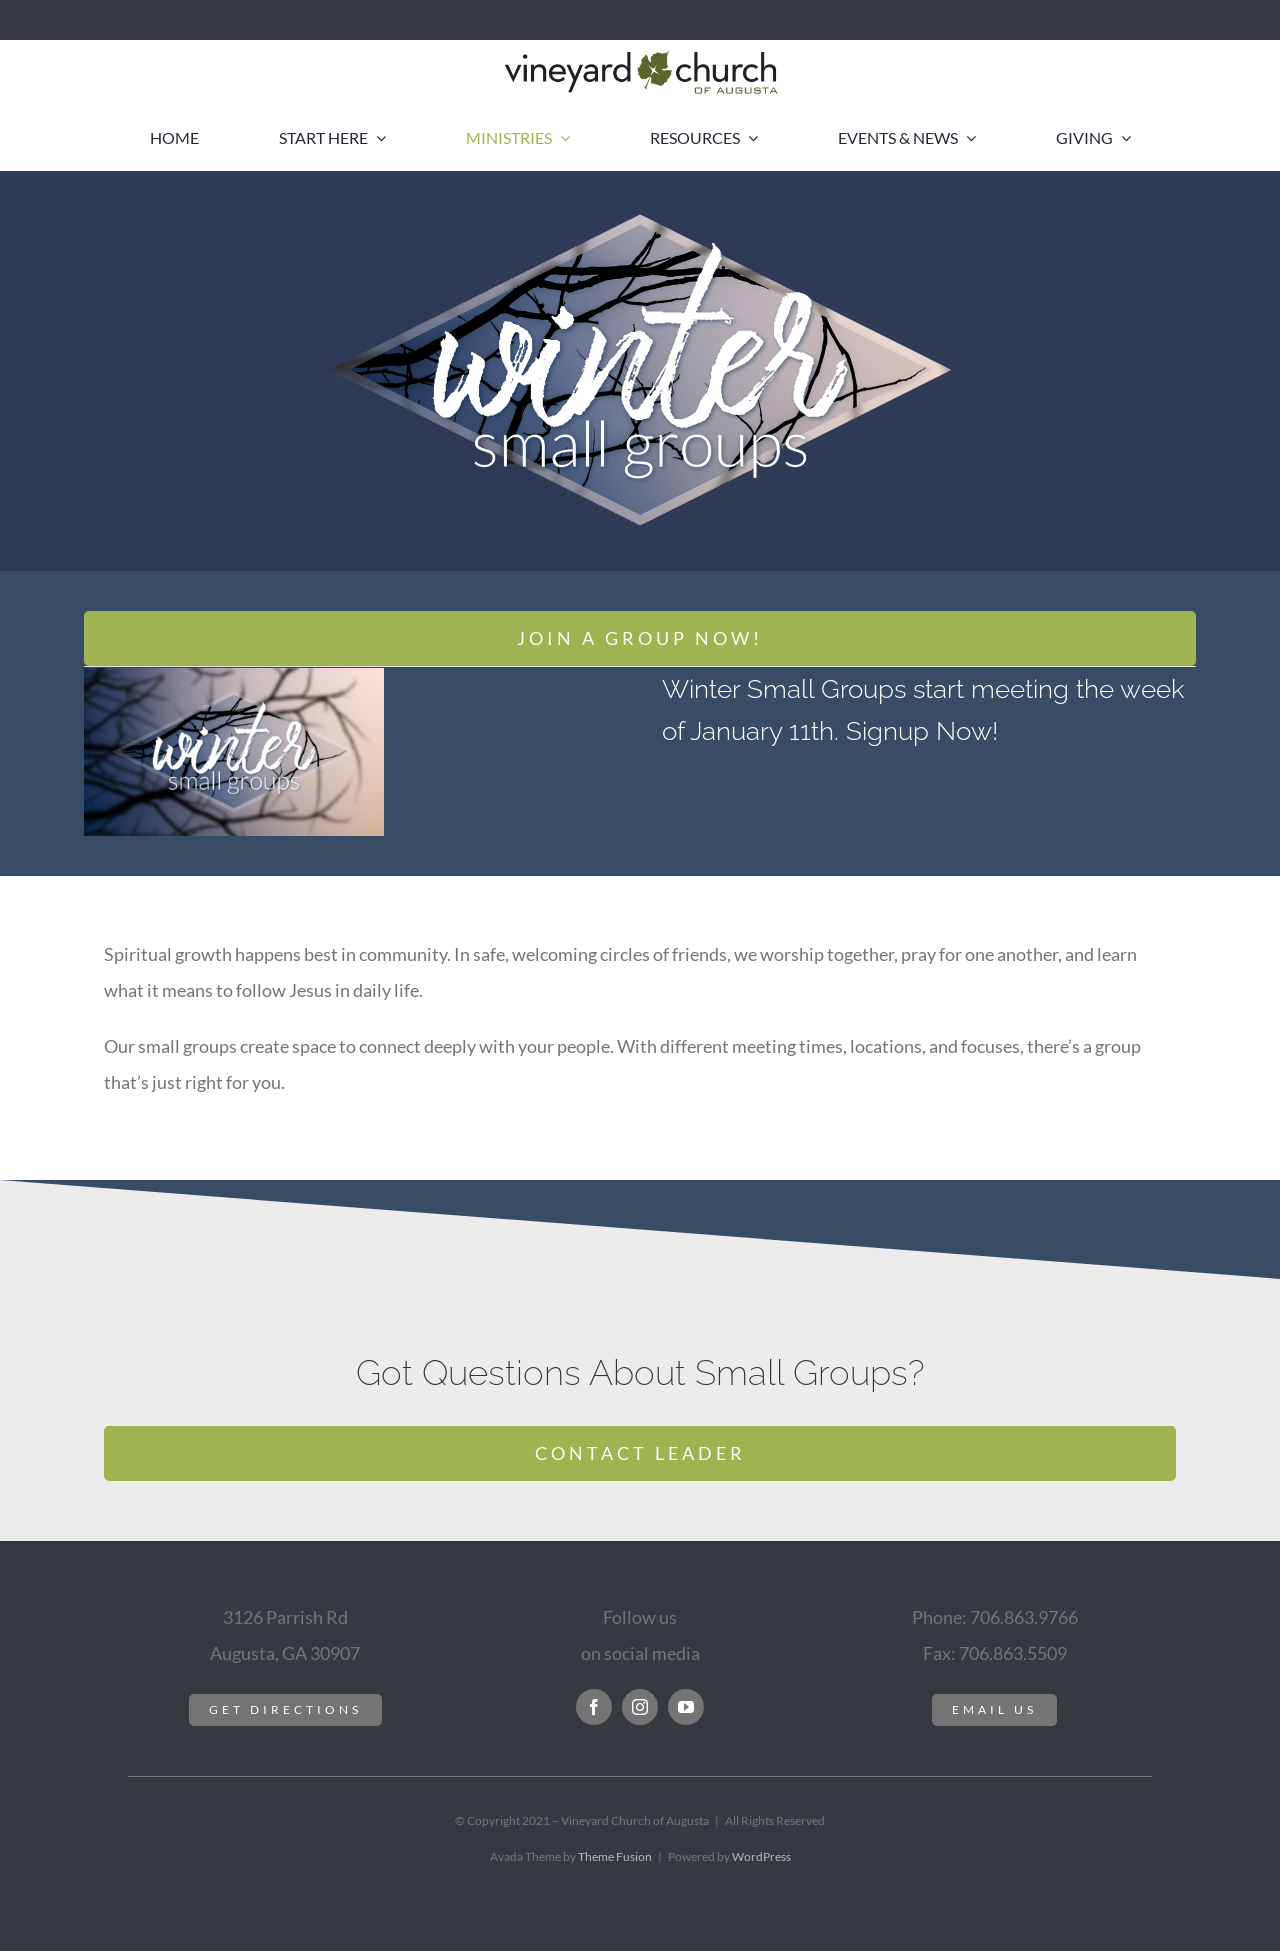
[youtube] (686, 1707)
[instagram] (640, 1707)
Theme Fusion (615, 1856)
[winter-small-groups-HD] (234, 677)
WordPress (761, 1856)
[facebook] (594, 1707)
